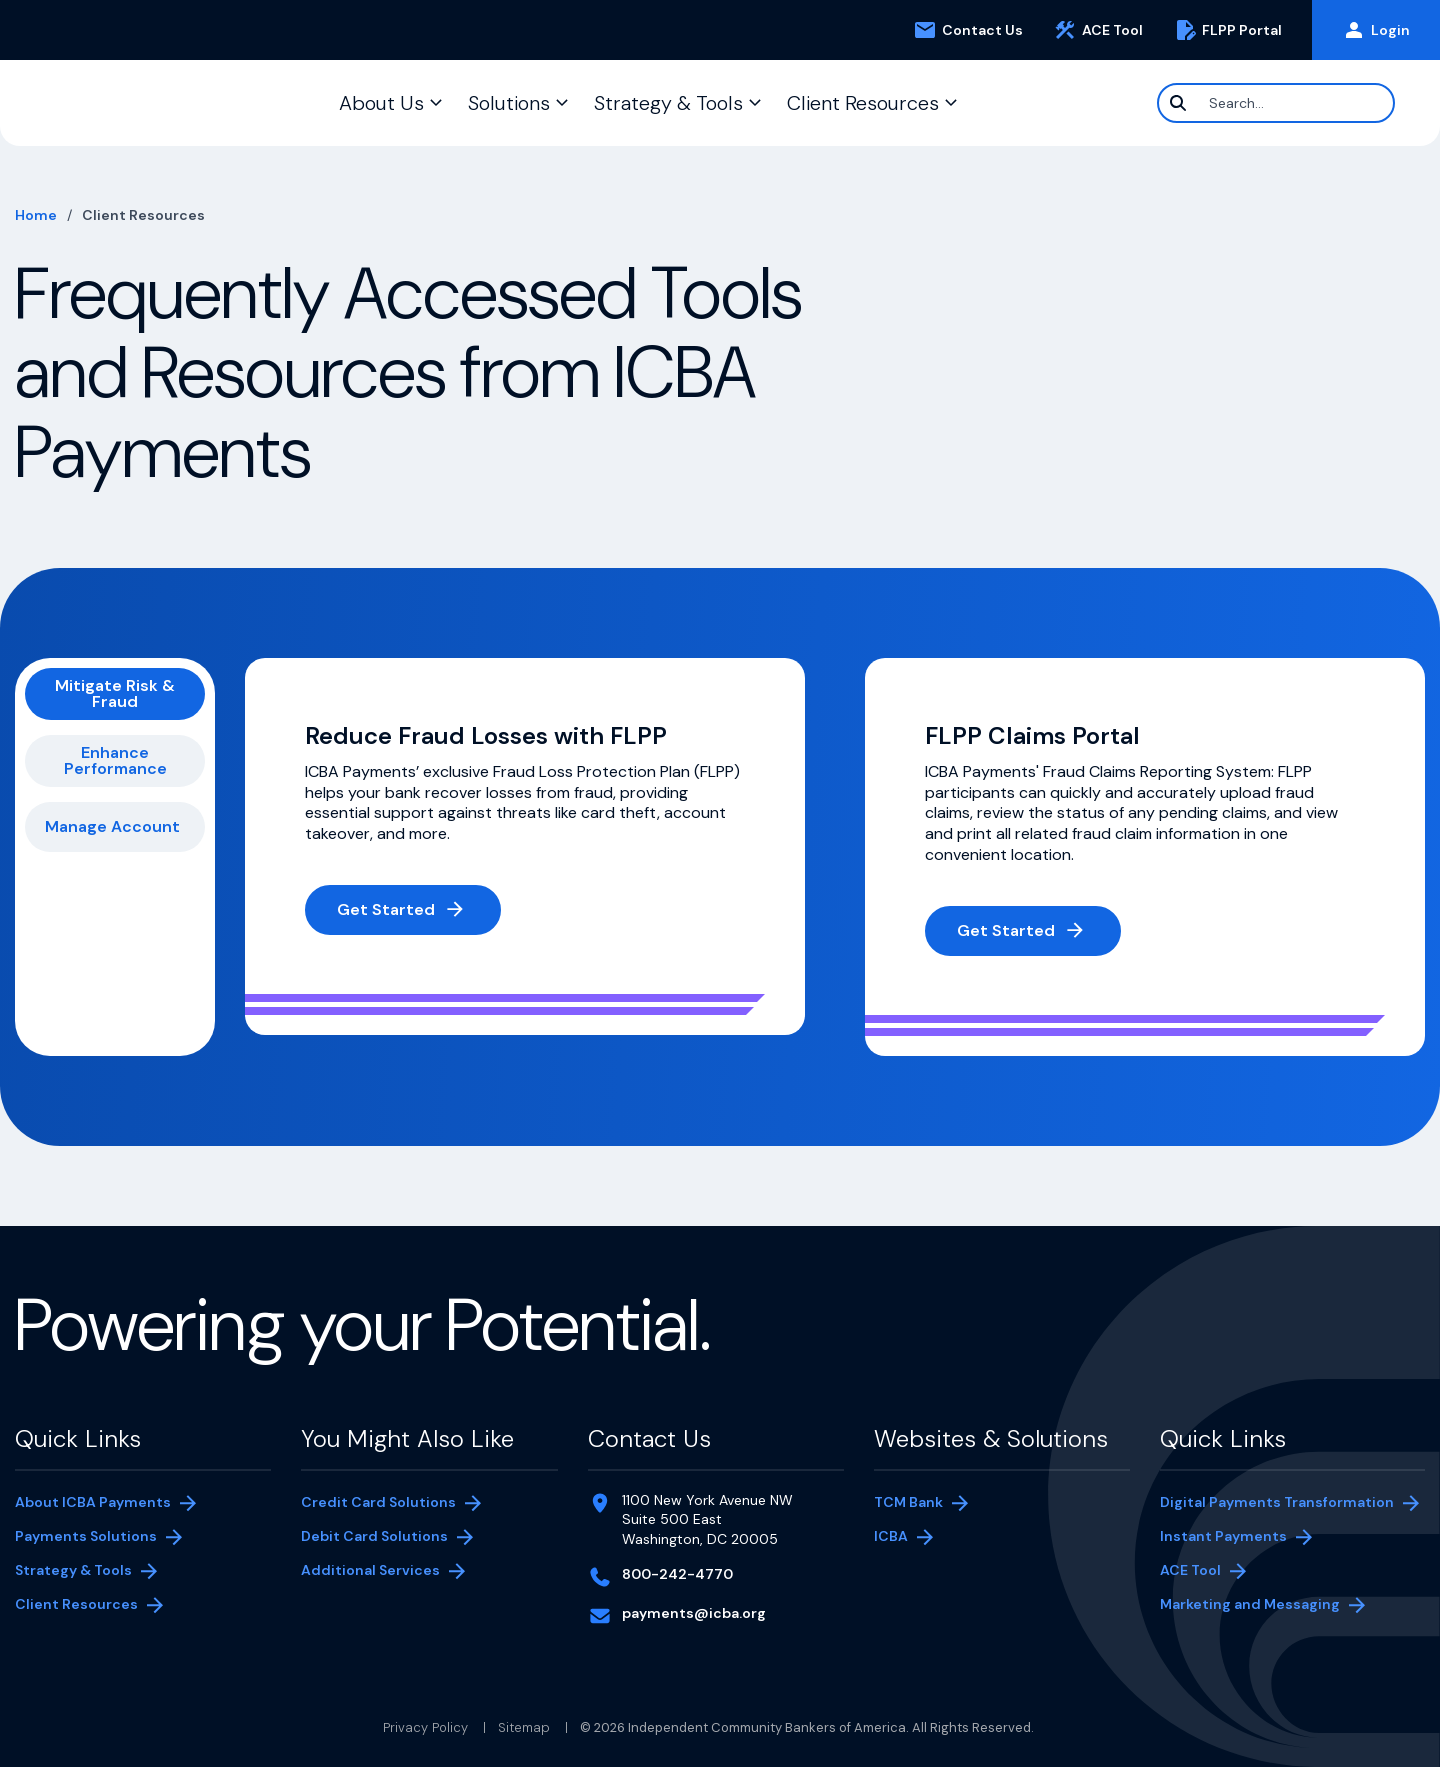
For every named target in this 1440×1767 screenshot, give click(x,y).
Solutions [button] (509, 103)
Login (1376, 30)
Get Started (386, 909)
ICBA (891, 1536)
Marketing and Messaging (1250, 1604)
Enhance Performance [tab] (115, 760)
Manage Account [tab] (112, 826)
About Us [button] (381, 103)
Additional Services (370, 1570)
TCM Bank (908, 1502)
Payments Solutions (86, 1536)
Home (36, 215)
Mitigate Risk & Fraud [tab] (115, 693)
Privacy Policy (425, 1727)
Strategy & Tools (73, 1570)
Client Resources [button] (863, 103)
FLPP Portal (1235, 30)
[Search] (1276, 103)
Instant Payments (1223, 1536)
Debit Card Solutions (374, 1536)
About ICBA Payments (93, 1502)
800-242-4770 (677, 1574)
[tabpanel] (835, 857)
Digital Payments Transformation (1277, 1502)
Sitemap (524, 1727)
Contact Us (968, 30)
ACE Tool (1105, 30)
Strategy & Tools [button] (668, 103)
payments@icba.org (694, 1613)
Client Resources (76, 1604)
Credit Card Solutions (378, 1502)
